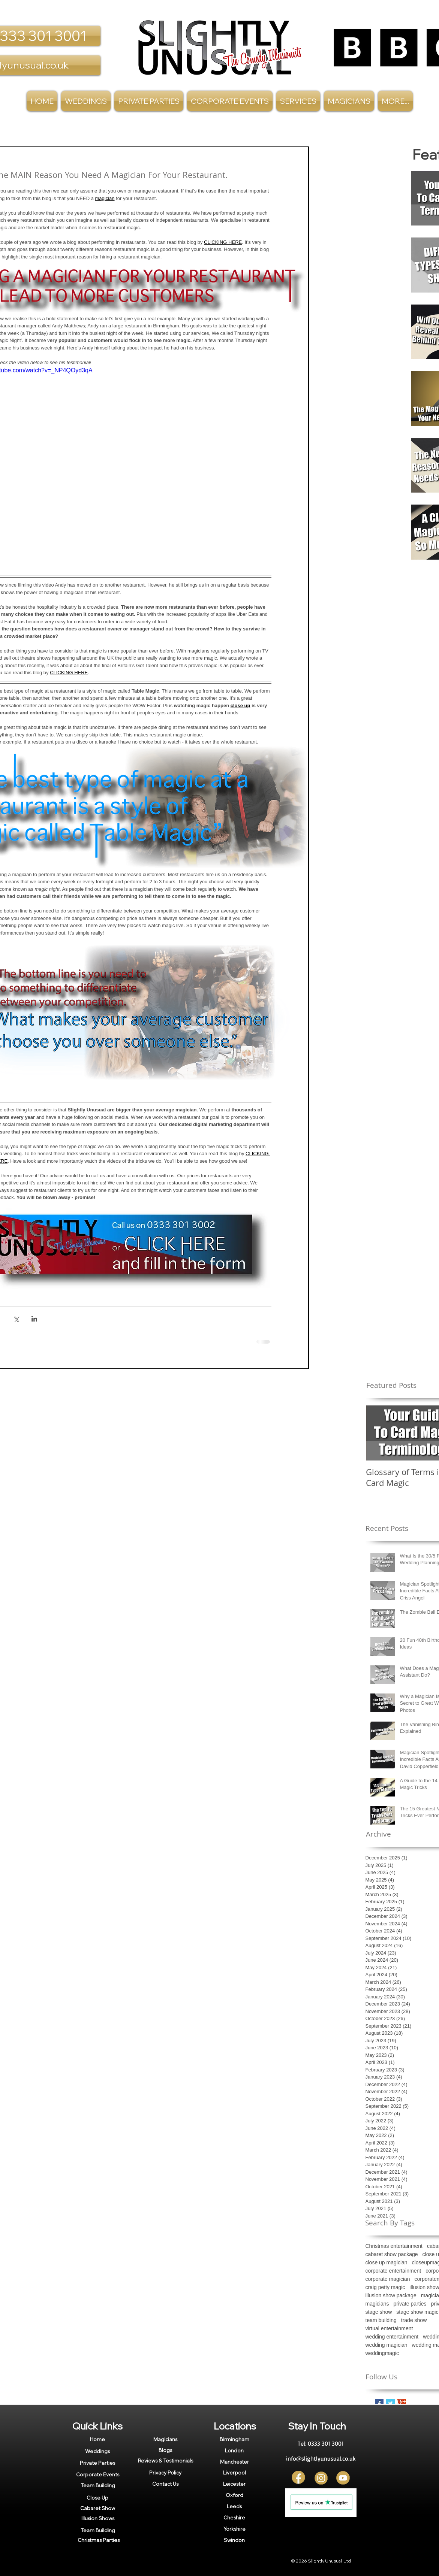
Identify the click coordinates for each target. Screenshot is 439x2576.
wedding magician (387, 2345)
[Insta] (321, 2478)
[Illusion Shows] (97, 2518)
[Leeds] (234, 2506)
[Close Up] (97, 2497)
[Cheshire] (234, 2517)
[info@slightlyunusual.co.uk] (321, 2458)
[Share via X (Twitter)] (15, 1318)
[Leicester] (234, 2483)
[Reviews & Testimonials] (165, 2460)
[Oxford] (234, 2495)
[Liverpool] (234, 2472)
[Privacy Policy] (165, 2472)
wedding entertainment (392, 2337)
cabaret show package (392, 2254)
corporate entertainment (393, 2271)
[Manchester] (234, 2461)
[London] (234, 2450)
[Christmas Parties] (98, 2540)
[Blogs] (165, 2450)
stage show (379, 2312)
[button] (298, 101)
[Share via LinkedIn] (34, 1318)
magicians (377, 2304)
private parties (410, 2304)
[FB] (299, 2478)
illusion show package (391, 2295)
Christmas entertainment (394, 2246)
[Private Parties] (97, 2463)
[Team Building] (97, 2485)
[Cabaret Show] (97, 2508)
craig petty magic (385, 2287)
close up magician (387, 2262)
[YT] (343, 2478)
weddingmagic (382, 2353)
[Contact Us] (165, 2483)
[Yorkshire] (234, 2528)
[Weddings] (97, 2451)
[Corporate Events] (97, 2474)
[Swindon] (234, 2540)
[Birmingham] (234, 2439)
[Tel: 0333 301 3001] (321, 2443)
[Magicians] (165, 2439)
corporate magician (388, 2279)
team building (381, 2320)
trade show (414, 2320)
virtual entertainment (389, 2328)
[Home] (97, 2439)
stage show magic (417, 2312)
